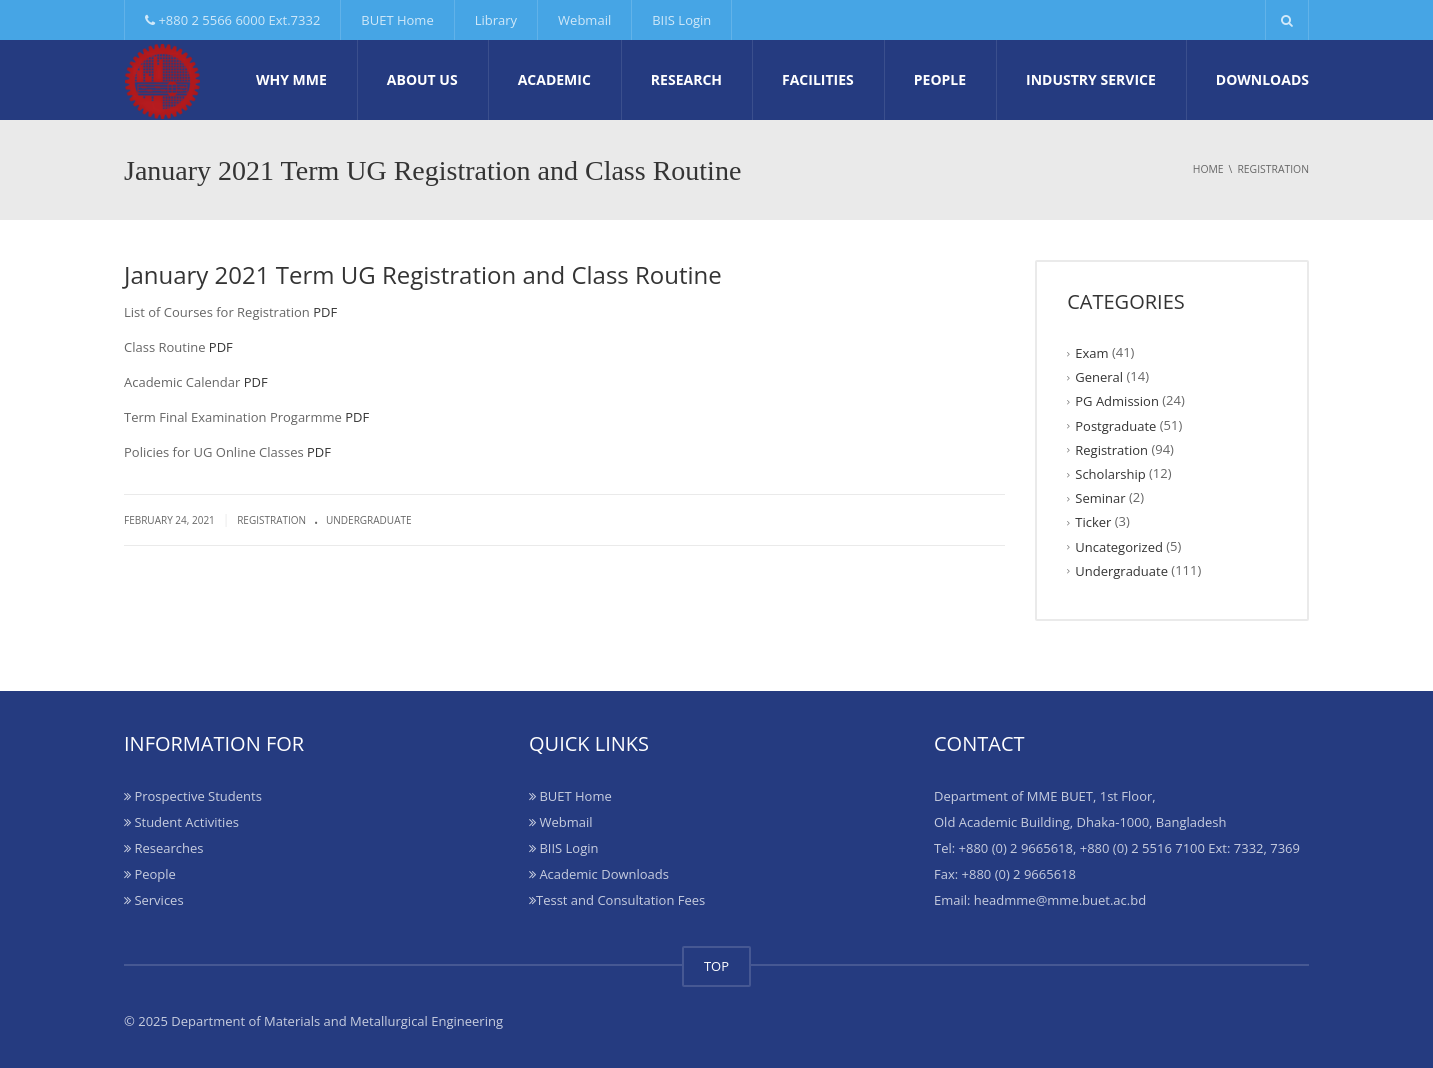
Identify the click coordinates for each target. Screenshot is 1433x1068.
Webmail (584, 20)
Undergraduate (369, 520)
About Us (422, 79)
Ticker (1093, 522)
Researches (163, 848)
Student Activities (181, 822)
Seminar (1100, 498)
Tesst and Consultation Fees (617, 900)
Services (154, 900)
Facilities (818, 79)
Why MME (291, 79)
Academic (554, 79)
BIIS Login (681, 20)
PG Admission (1117, 401)
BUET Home (397, 20)
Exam (1091, 353)
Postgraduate (1115, 425)
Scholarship (1110, 474)
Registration (271, 520)
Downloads (1262, 79)
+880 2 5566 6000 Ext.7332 (232, 20)
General (1099, 377)
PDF (325, 312)
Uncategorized (1119, 546)
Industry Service (1091, 79)
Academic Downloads (599, 874)
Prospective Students (193, 796)
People (940, 79)
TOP (716, 966)
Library (496, 20)
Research (686, 79)
